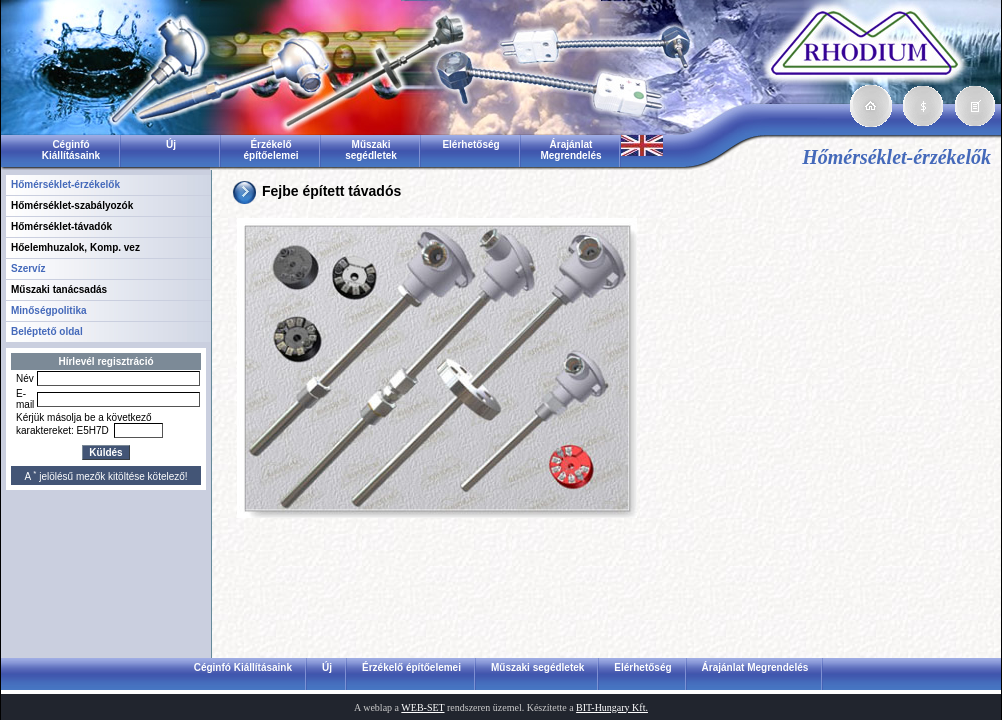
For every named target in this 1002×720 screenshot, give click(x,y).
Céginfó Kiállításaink (71, 150)
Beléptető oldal (47, 331)
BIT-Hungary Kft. (612, 707)
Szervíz (28, 268)
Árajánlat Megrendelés (570, 150)
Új (171, 144)
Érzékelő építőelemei (270, 150)
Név (25, 378)
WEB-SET (422, 707)
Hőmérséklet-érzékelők (65, 184)
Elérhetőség (470, 144)
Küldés (105, 452)
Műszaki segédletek (371, 150)
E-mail (25, 399)
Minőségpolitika (49, 310)
